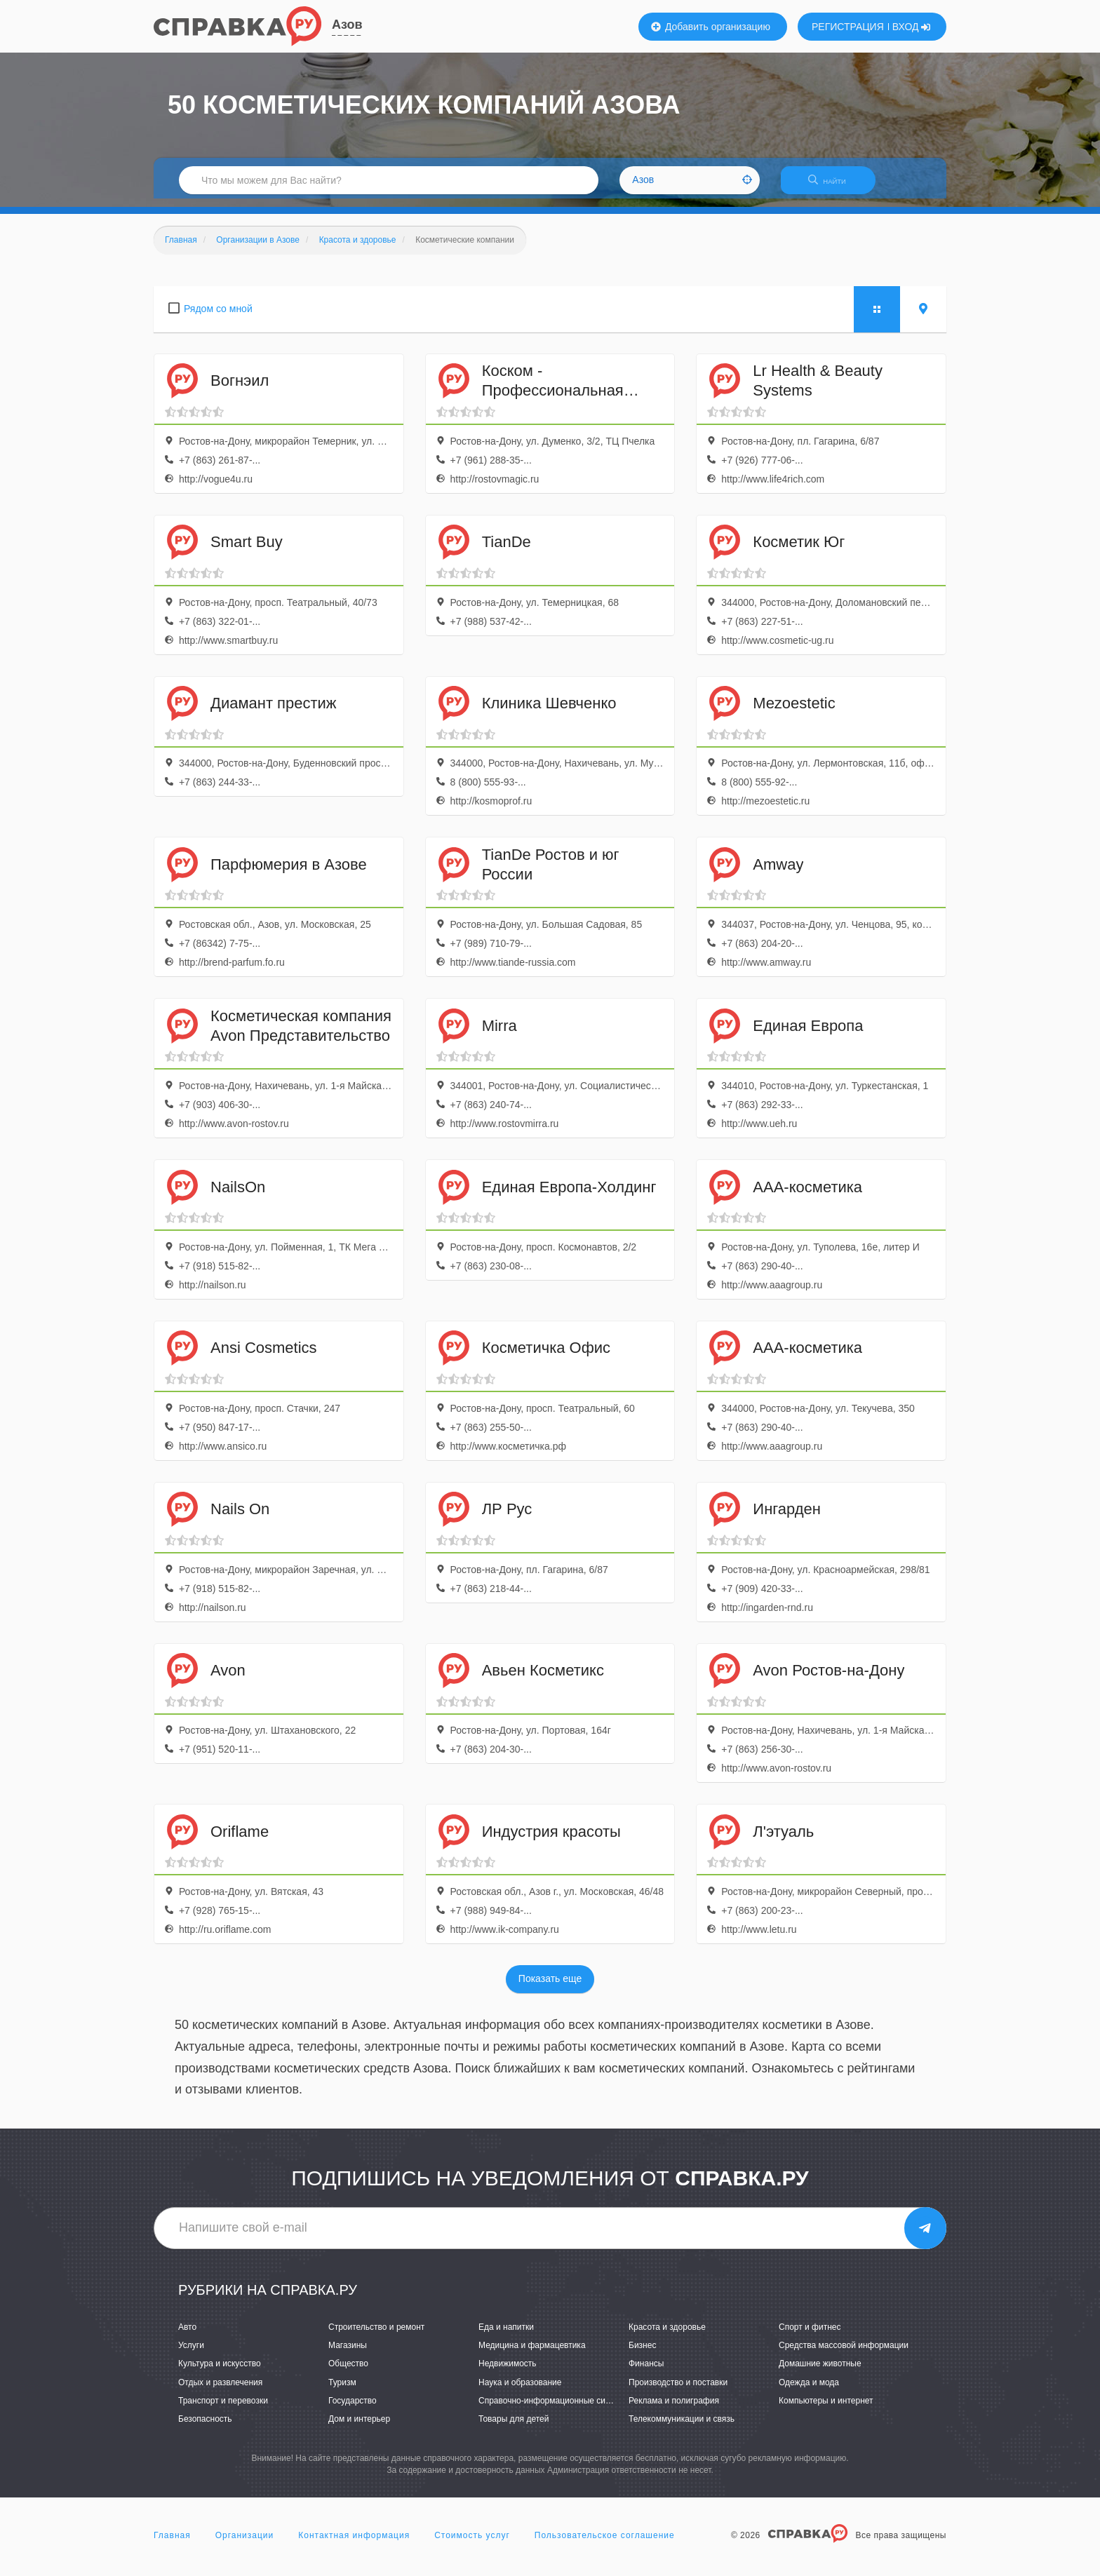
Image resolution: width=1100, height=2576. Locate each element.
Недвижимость (507, 2373)
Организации (244, 2544)
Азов (347, 25)
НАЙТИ (834, 185)
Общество (348, 2373)
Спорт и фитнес (810, 2335)
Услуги (191, 2354)
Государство (352, 2409)
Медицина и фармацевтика (532, 2354)
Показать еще (550, 1987)
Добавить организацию (710, 26)
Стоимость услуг (472, 2544)
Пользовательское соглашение (605, 2544)
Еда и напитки (506, 2335)
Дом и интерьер (359, 2427)
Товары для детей (513, 2427)
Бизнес (642, 2354)
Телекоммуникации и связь (682, 2427)
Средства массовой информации (843, 2354)
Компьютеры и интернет (826, 2409)
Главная (172, 2544)
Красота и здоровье (667, 2335)
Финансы (646, 2373)
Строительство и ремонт (376, 2335)
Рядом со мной (218, 317)
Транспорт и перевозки (223, 2409)
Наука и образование (519, 2391)
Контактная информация (354, 2544)
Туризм (342, 2391)
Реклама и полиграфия (674, 2409)
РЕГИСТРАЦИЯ (848, 26)
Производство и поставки (678, 2391)
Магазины (347, 2354)
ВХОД (911, 26)
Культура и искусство (219, 2373)
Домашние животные (820, 2373)
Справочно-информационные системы (554, 2409)
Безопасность (205, 2427)
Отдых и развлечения (220, 2391)
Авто (187, 2335)
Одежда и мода (809, 2391)
